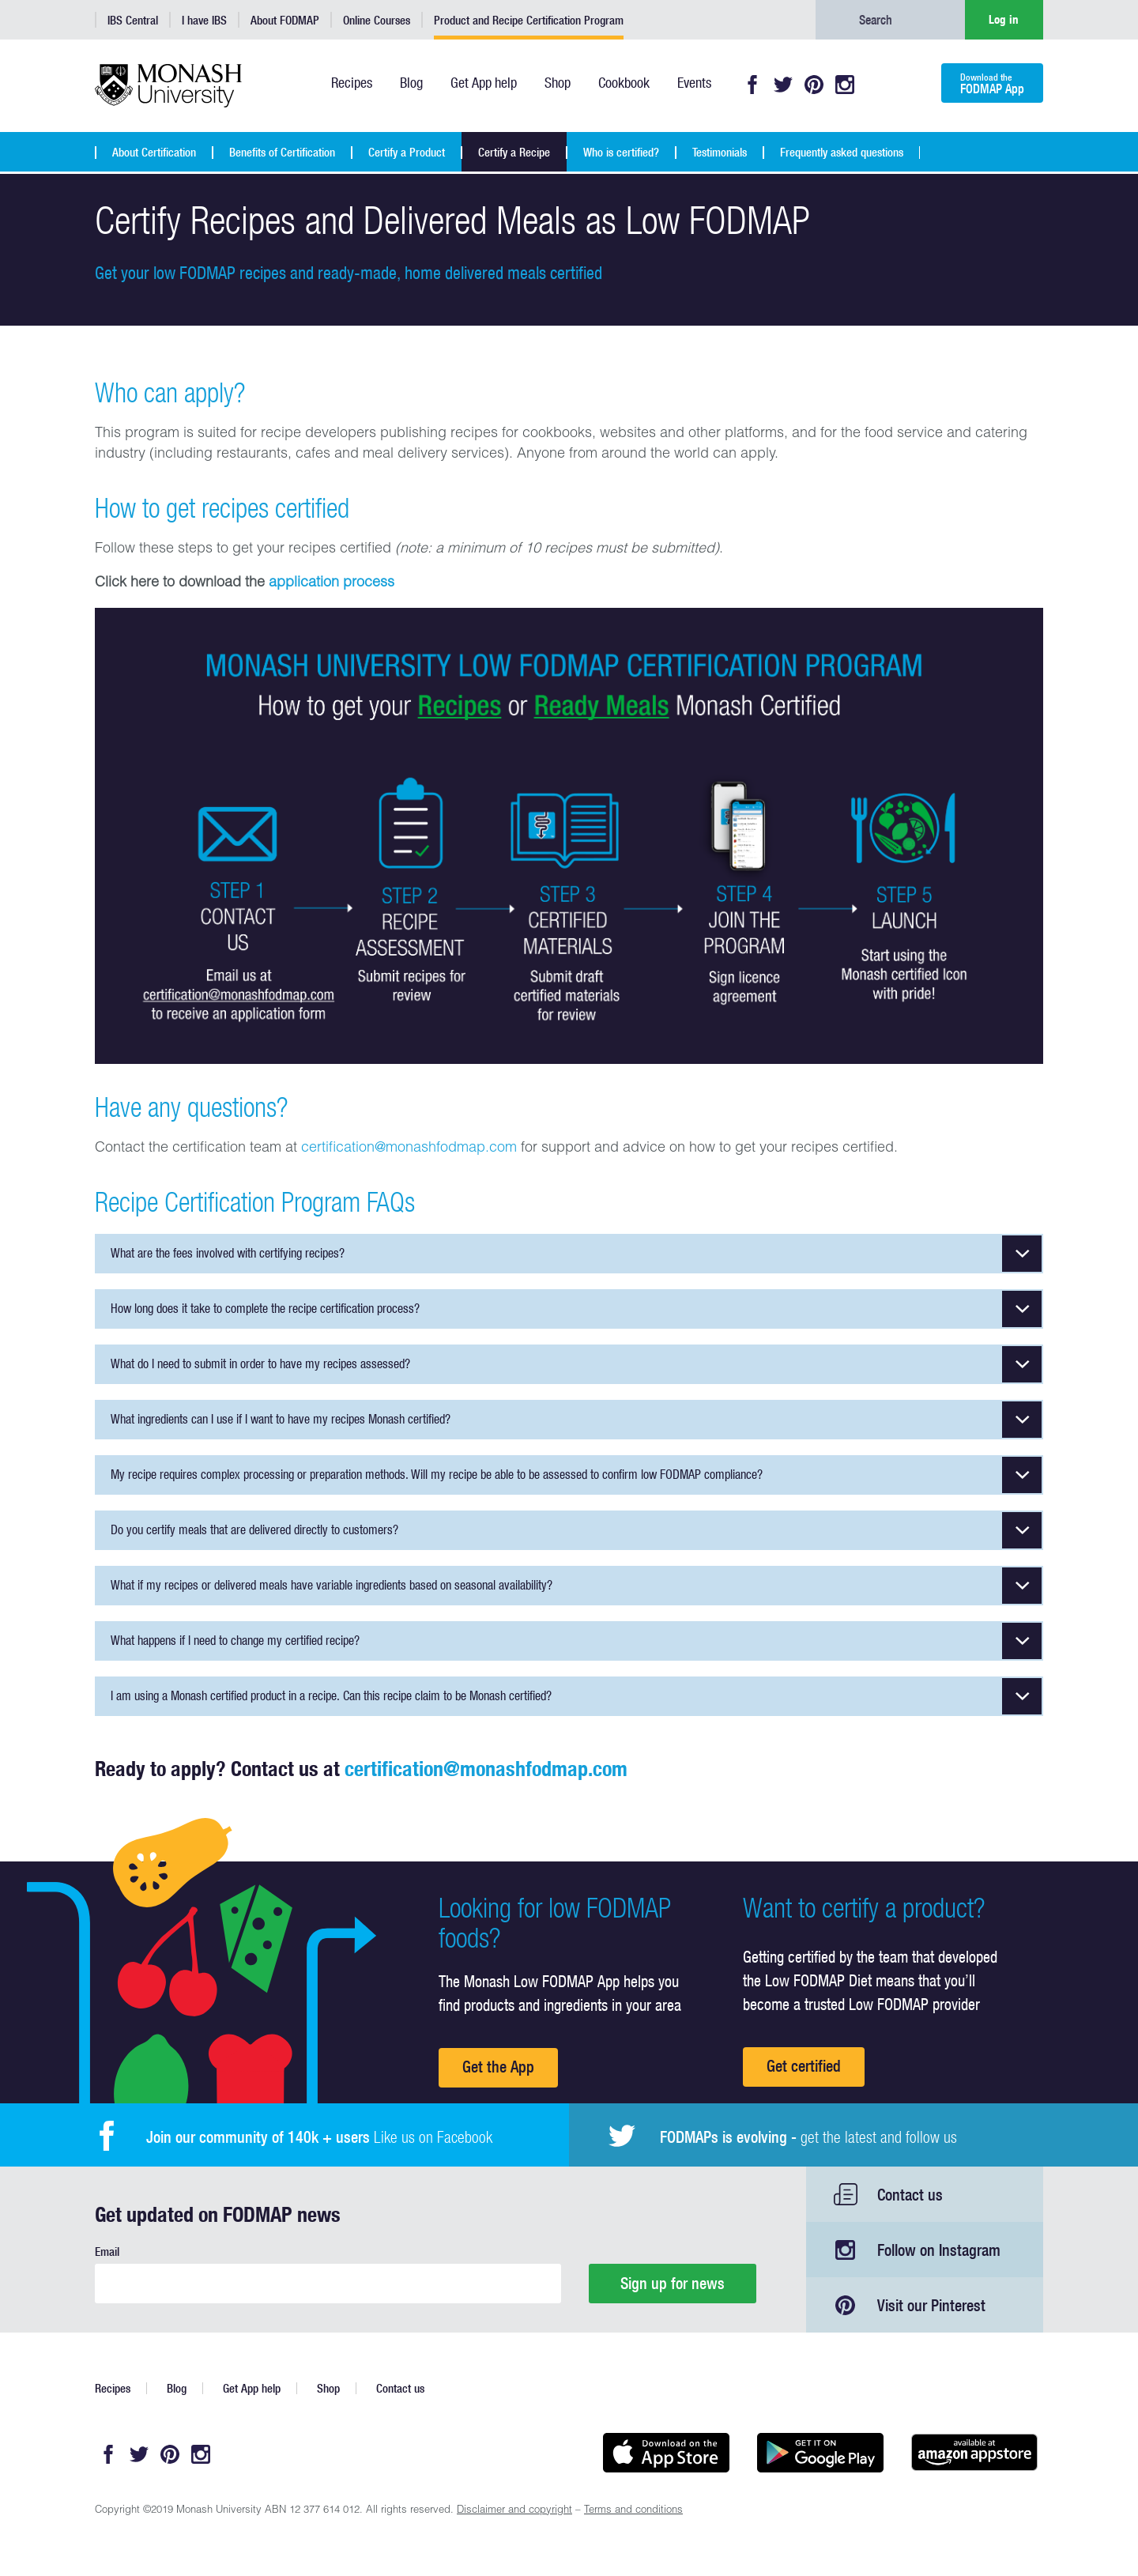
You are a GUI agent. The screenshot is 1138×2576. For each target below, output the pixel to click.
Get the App (498, 2066)
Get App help (252, 2388)
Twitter (783, 84)
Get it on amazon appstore (974, 2452)
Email (107, 2251)
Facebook (752, 84)
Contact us (910, 2194)
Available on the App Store (666, 2452)
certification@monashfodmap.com (409, 1148)
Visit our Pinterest (931, 2305)
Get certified (804, 2066)
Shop (328, 2388)
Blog (177, 2388)
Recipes (112, 2388)
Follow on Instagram (938, 2250)
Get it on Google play (820, 2452)
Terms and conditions (633, 2511)
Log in (1004, 19)
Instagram (844, 84)
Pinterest (814, 84)
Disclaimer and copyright (514, 2511)
